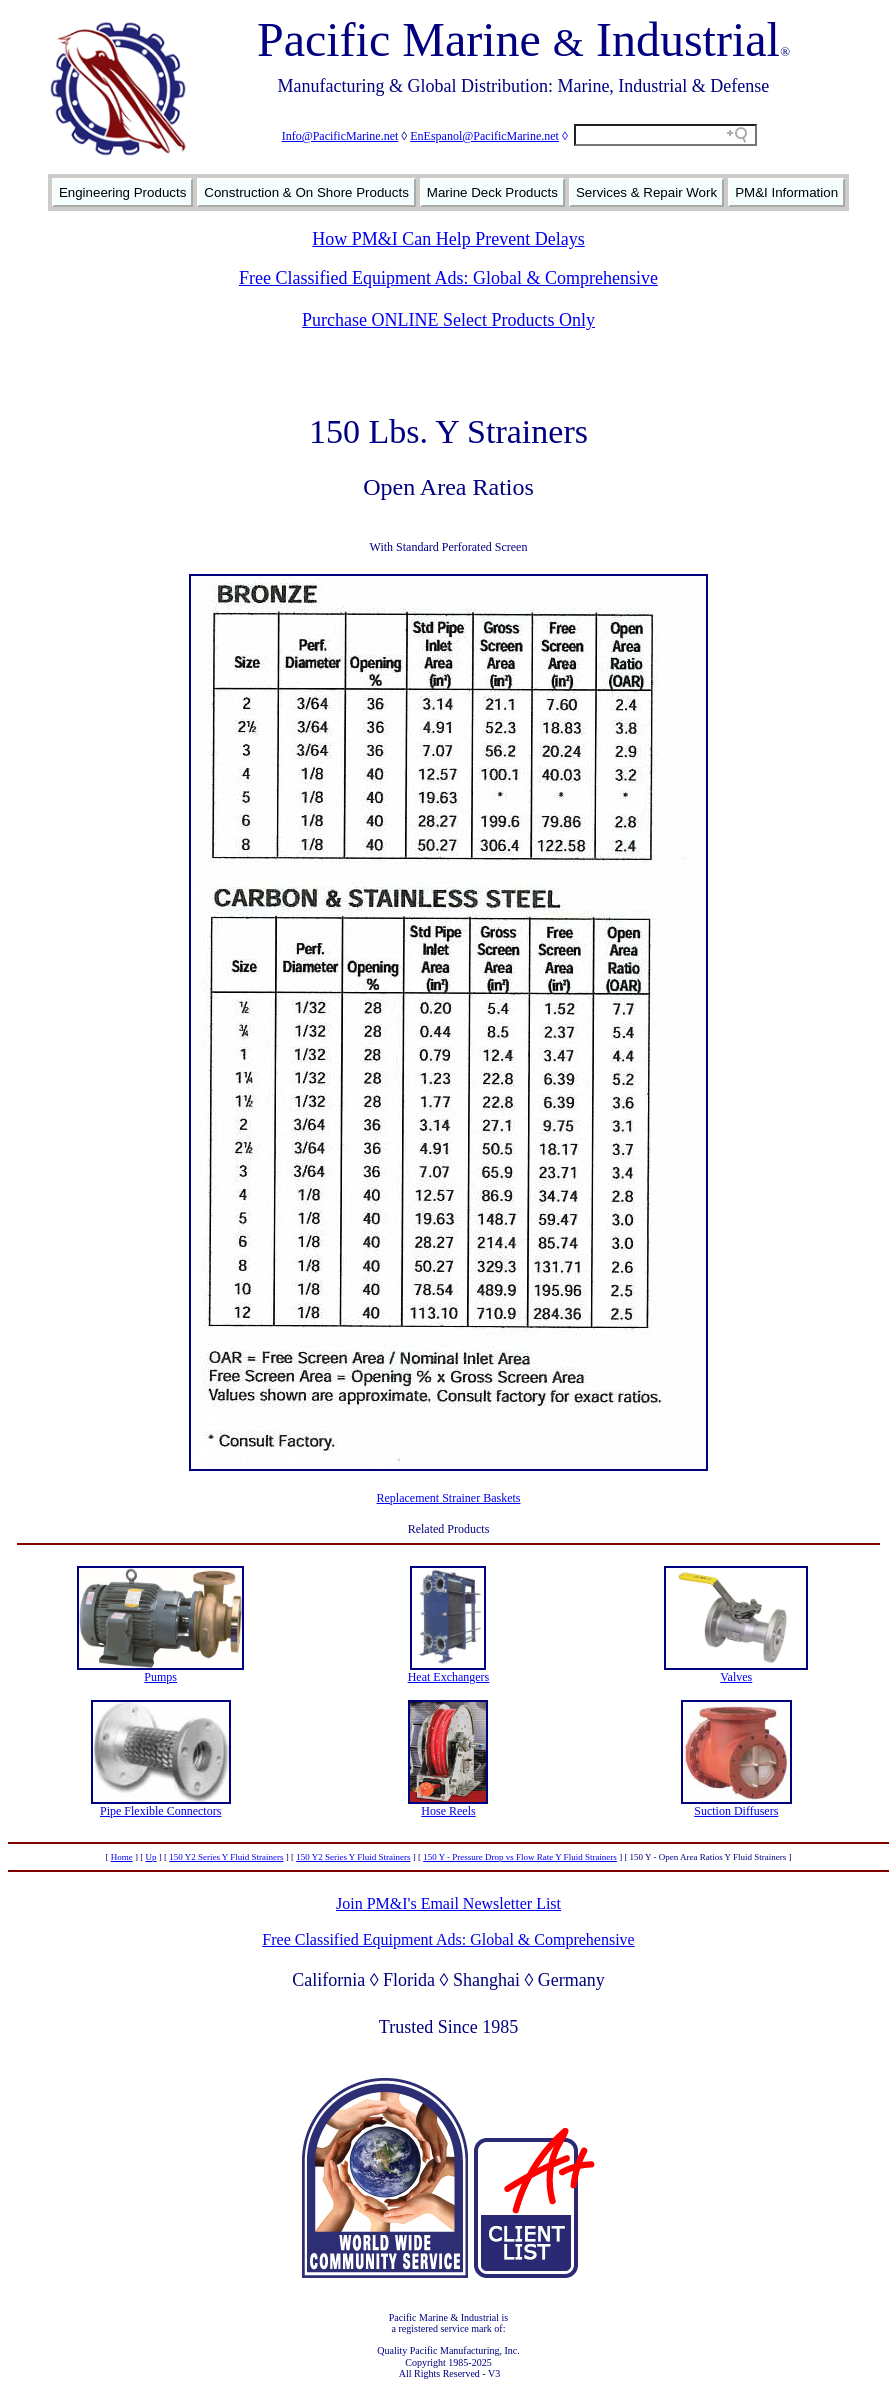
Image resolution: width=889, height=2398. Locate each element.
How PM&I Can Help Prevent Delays (448, 239)
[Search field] (665, 135)
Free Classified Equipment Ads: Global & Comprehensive (448, 278)
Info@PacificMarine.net (340, 136)
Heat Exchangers (449, 1677)
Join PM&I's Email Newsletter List (448, 1903)
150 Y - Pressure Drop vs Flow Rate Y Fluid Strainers (520, 1857)
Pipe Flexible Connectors (160, 1811)
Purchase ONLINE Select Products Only (448, 320)
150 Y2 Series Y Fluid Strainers (226, 1857)
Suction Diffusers (736, 1811)
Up (150, 1857)
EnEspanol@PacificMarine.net (484, 136)
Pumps (160, 1677)
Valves (736, 1677)
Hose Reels (448, 1811)
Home (122, 1857)
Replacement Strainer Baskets (449, 1498)
